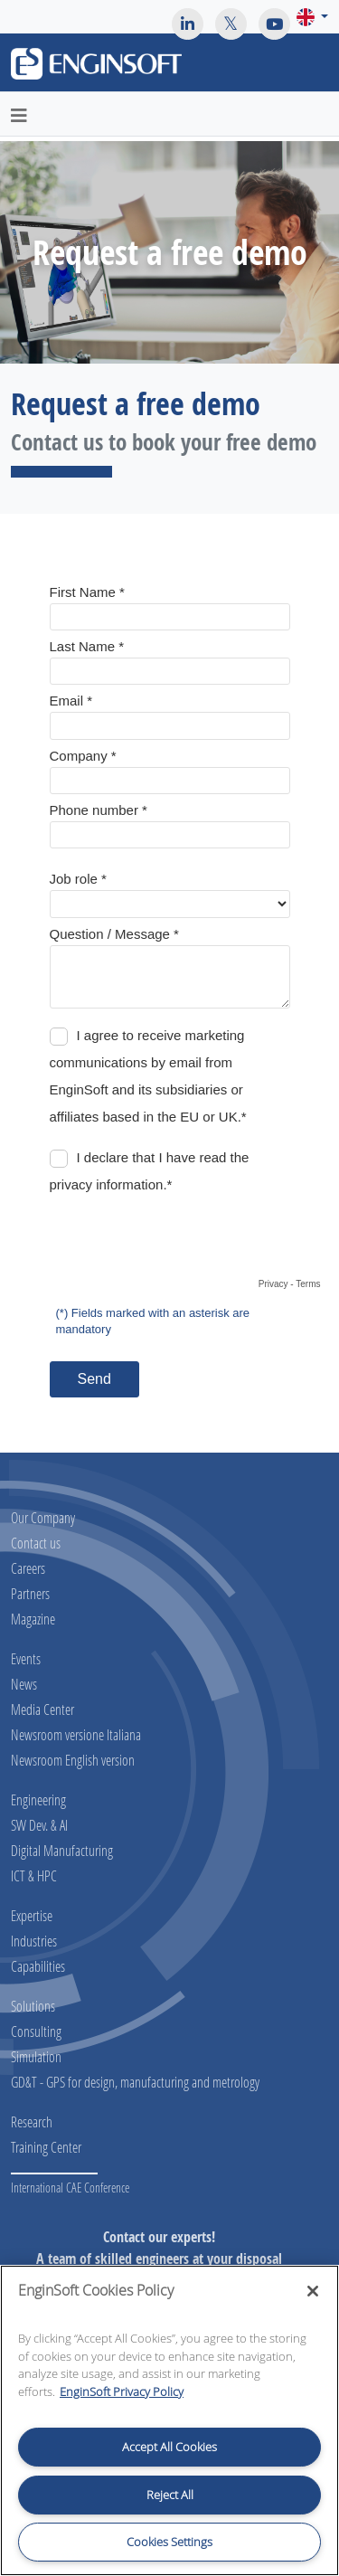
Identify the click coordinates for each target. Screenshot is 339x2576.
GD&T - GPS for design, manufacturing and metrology (135, 2081)
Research (31, 2121)
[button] (312, 16)
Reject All (169, 2494)
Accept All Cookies (169, 2447)
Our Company (43, 1517)
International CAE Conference (70, 2187)
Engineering (38, 1799)
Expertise (31, 1915)
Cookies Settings (169, 2541)
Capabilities (38, 1965)
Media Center (42, 1709)
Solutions (33, 2005)
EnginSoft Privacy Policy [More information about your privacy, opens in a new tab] (122, 2391)
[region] (169, 2420)
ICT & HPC (34, 1875)
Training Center (46, 2146)
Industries (34, 1940)
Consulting (36, 2031)
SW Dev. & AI (39, 1824)
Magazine (33, 1618)
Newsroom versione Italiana (76, 1734)
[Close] (313, 2291)
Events (26, 1658)
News (24, 1683)
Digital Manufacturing (62, 1850)
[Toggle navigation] (314, 66)
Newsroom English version (73, 1759)
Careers (28, 1567)
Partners (30, 1593)
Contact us (36, 1542)
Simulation (36, 2056)
